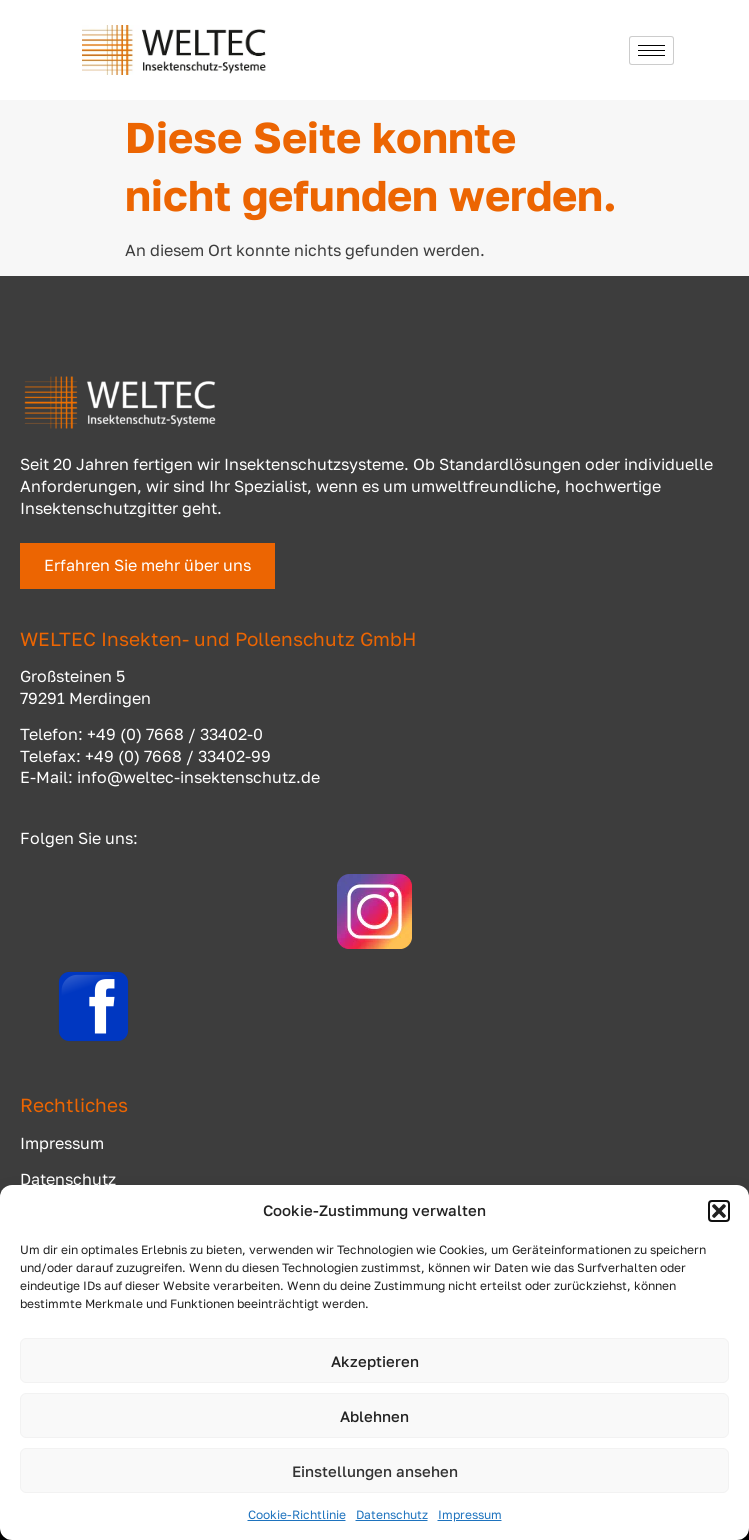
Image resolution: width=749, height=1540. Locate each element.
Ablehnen (374, 1416)
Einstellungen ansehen (375, 1471)
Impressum (470, 1514)
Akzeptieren (375, 1361)
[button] (719, 1211)
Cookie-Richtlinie (297, 1514)
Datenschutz (392, 1514)
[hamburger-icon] (651, 50)
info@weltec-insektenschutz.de (198, 777)
